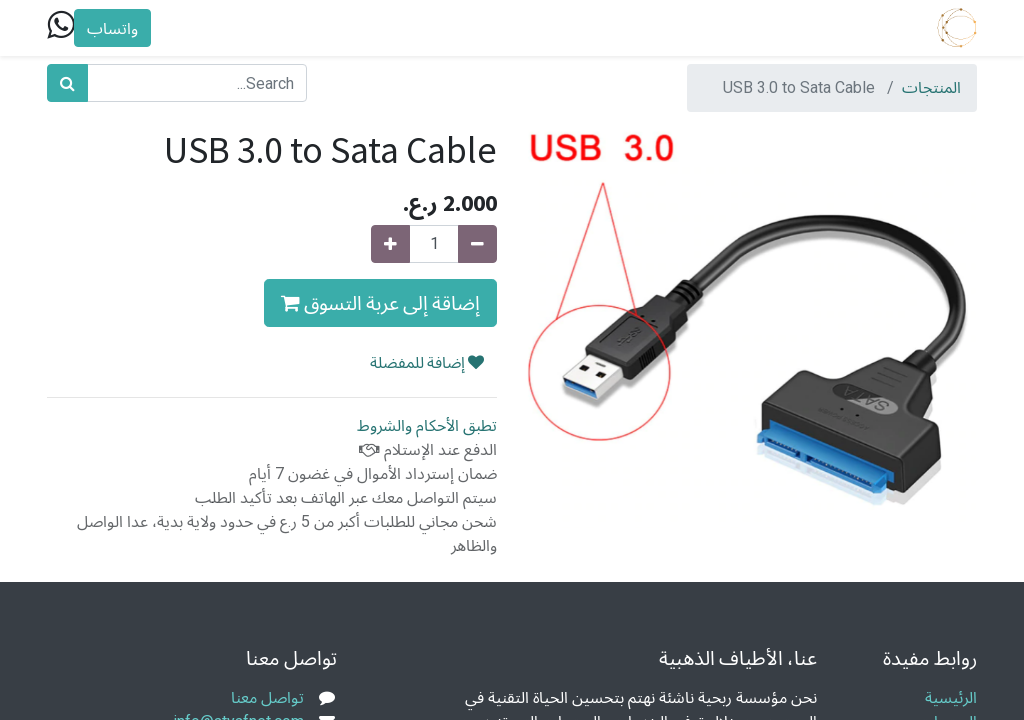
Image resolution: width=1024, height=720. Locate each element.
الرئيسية (951, 697)
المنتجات (931, 87)
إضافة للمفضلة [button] (427, 362)
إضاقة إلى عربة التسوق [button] (380, 302)
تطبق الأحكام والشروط (427, 425)
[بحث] (67, 83)
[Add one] (390, 244)
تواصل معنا (267, 697)
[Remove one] (477, 244)
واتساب (112, 28)
